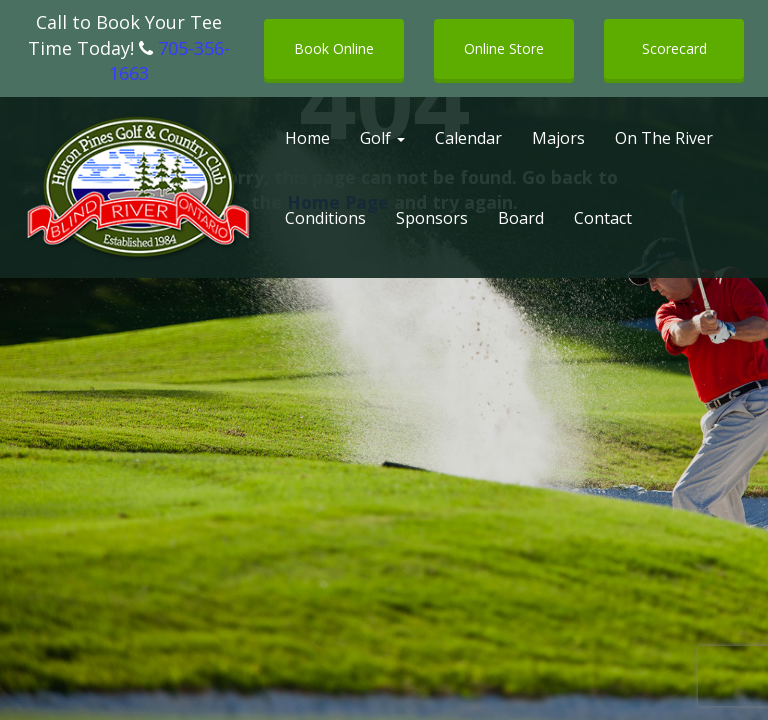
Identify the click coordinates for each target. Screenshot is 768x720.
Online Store (504, 48)
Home (307, 138)
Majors (558, 138)
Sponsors (432, 218)
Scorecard (674, 48)
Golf (382, 138)
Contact (603, 218)
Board (521, 218)
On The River (664, 138)
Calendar (468, 138)
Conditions (325, 218)
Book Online (334, 48)
